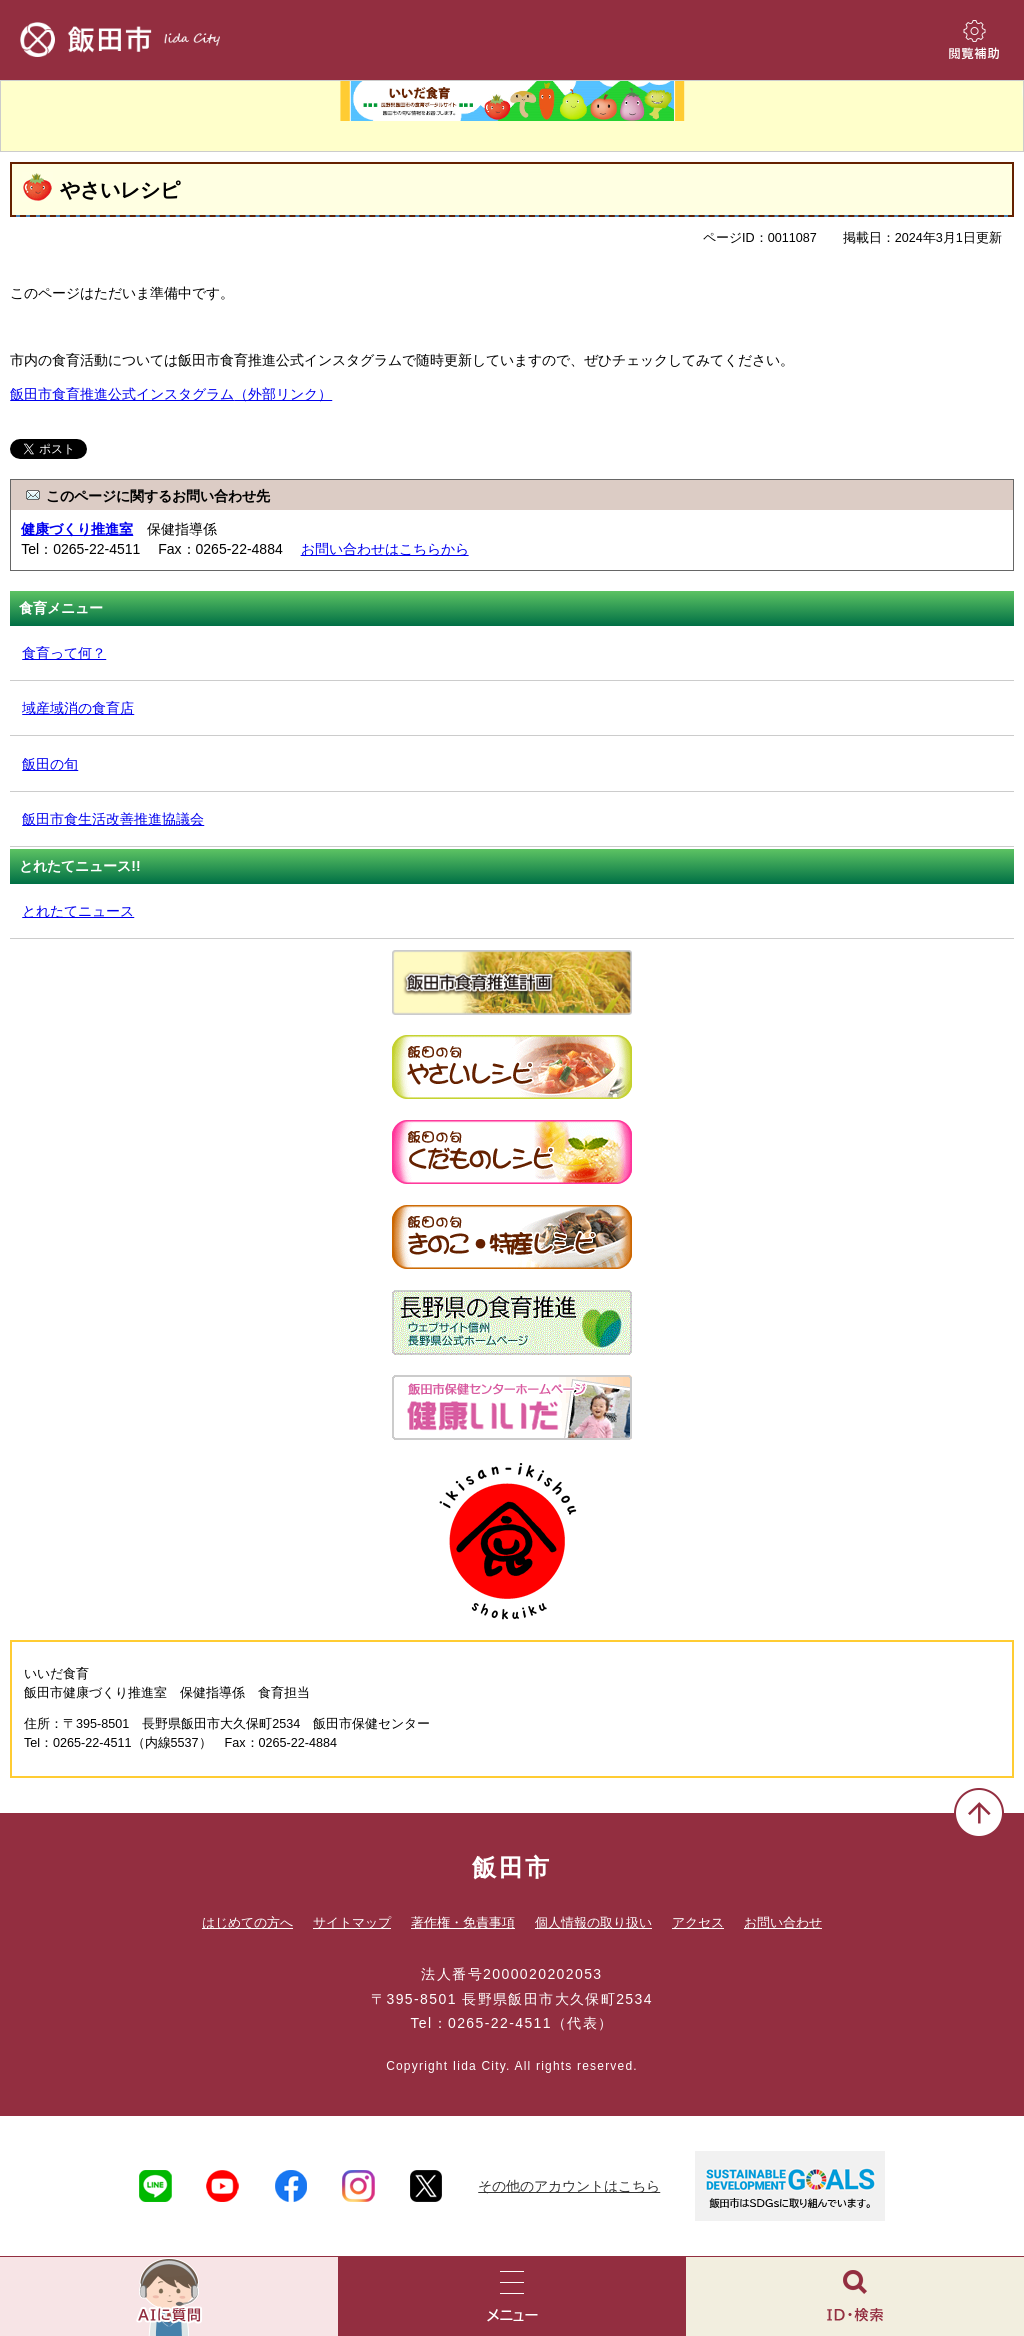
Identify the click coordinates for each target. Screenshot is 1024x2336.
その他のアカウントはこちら (569, 2186)
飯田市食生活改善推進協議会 (113, 819)
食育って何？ (64, 653)
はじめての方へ (247, 1922)
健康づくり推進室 (77, 529)
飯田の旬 (50, 764)
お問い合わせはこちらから (385, 549)
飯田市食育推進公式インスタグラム (171, 394)
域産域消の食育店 (78, 708)
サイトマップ (352, 1922)
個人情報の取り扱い (593, 1922)
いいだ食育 (512, 116)
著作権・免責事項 (463, 1922)
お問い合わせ (783, 1922)
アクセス (698, 1922)
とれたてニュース (78, 911)
